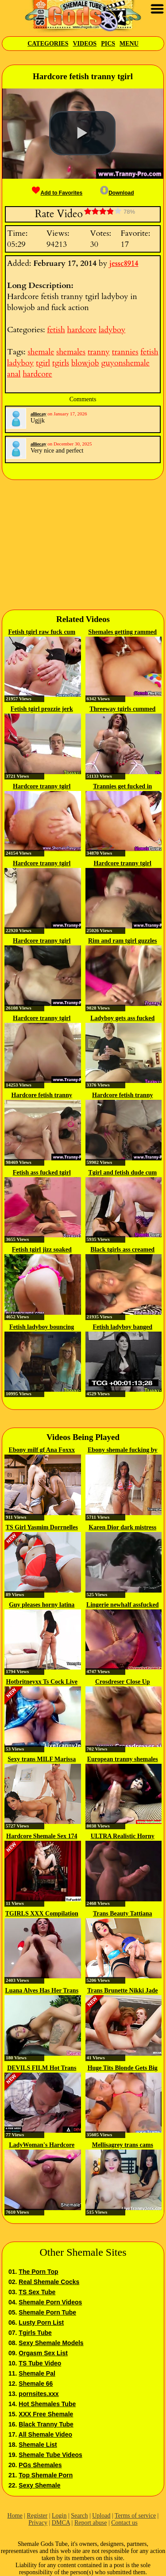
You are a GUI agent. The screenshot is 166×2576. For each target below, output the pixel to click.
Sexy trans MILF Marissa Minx (42, 1760)
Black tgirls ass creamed (122, 1249)
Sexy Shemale (39, 2485)
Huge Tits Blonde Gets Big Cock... (123, 2069)
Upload (101, 2515)
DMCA (61, 2522)
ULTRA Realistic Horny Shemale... (122, 1837)
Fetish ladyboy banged (122, 1327)
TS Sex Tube (37, 2292)
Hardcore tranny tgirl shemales (41, 787)
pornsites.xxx (38, 2393)
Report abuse (90, 2522)
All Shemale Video (45, 2434)
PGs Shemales (40, 2465)
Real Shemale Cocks (49, 2281)
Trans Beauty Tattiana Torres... (122, 1914)
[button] (82, 133)
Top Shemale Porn (46, 2475)
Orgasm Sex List (43, 2353)
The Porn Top (38, 2271)
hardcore (82, 329)
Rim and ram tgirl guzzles (122, 940)
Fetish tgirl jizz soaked (42, 1249)
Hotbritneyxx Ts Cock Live (41, 1681)
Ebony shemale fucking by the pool (123, 1451)
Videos (85, 43)
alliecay (38, 413)
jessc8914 (123, 264)
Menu (129, 43)
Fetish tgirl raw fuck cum (41, 632)
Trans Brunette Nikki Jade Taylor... (122, 1991)
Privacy (37, 2522)
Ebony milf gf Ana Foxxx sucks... (42, 1451)
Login (59, 2515)
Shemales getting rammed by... (122, 633)
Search (79, 2515)
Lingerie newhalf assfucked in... (122, 1605)
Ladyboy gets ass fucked (122, 1018)
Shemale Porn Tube (47, 2312)
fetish (56, 329)
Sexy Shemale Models (51, 2342)
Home (15, 2515)
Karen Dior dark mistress (122, 1527)
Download (117, 193)
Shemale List (38, 2444)
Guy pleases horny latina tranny (41, 1605)
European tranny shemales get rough (122, 1760)
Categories (47, 43)
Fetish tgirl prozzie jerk (42, 709)
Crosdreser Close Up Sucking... (122, 1682)
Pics (108, 43)
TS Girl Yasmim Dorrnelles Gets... (42, 1528)
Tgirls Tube (35, 2332)
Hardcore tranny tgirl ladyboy (41, 864)
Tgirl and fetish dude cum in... (122, 1173)
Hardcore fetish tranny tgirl (42, 1096)
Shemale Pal (37, 2373)
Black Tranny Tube (46, 2424)
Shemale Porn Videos (50, 2302)
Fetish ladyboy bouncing (41, 1327)
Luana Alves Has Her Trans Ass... (41, 1991)
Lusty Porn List (41, 2322)
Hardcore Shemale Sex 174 (41, 1836)
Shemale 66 (36, 2383)
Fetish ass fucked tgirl (42, 1172)
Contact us (124, 2522)
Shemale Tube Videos (50, 2454)
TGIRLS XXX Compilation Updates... (41, 1914)
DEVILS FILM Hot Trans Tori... (41, 2069)
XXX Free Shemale (46, 2414)
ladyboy (112, 329)
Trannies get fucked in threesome (122, 787)
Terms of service (135, 2515)
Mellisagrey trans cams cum (122, 2146)
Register (37, 2515)
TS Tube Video (40, 2363)
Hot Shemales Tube (47, 2403)
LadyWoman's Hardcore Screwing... (41, 2146)
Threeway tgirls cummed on (122, 710)
